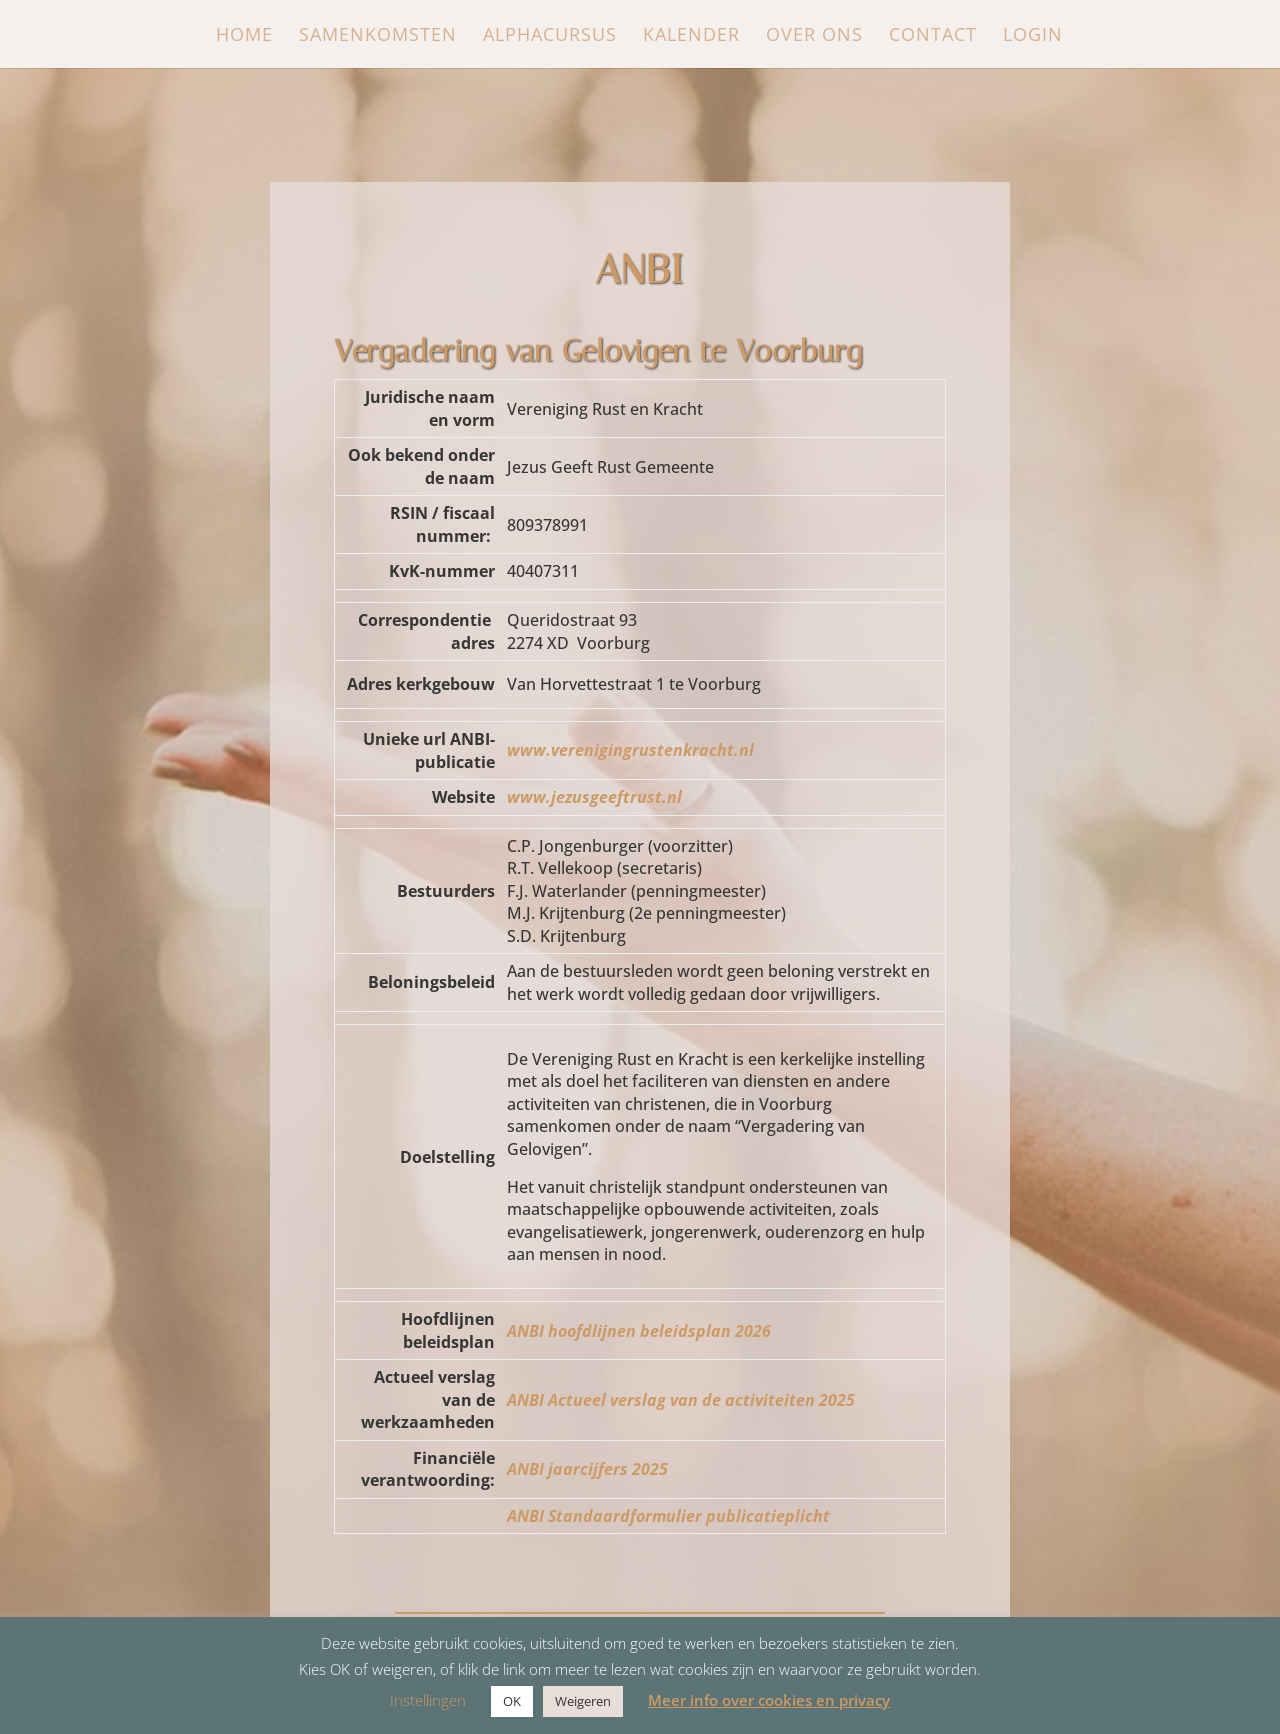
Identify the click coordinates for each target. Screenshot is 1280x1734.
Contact (933, 36)
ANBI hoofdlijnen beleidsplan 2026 (639, 1331)
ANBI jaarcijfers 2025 (587, 1469)
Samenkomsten (378, 36)
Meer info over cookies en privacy (769, 1700)
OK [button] (512, 1701)
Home (244, 36)
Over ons (814, 36)
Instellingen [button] (428, 1700)
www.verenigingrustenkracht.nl (630, 750)
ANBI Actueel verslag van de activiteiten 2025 (681, 1400)
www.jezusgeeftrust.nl (594, 797)
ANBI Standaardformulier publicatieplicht (668, 1516)
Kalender (691, 36)
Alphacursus (550, 36)
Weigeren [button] (583, 1701)
